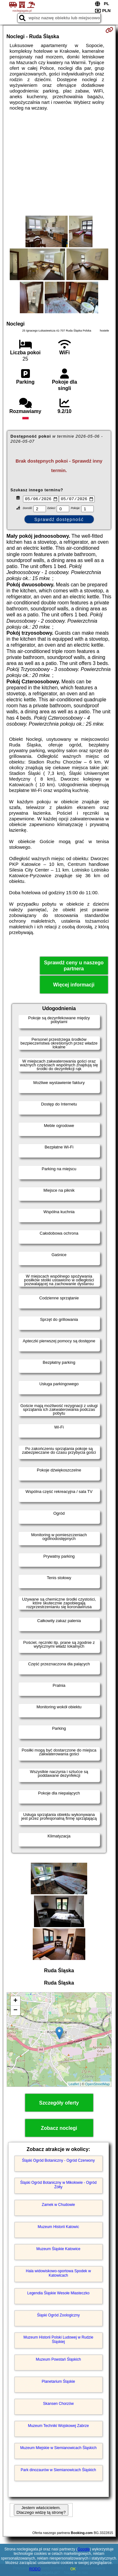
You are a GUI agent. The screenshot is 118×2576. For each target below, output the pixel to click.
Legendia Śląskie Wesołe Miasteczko (58, 2293)
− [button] (15, 2011)
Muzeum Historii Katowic (58, 2227)
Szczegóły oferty (59, 2103)
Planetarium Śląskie (58, 2382)
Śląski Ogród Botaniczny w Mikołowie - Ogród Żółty (58, 2185)
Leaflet (74, 2085)
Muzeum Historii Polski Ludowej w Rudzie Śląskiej (58, 2340)
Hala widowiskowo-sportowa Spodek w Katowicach (58, 2273)
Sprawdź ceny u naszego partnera (74, 966)
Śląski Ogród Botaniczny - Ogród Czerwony (58, 2161)
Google (83, 2549)
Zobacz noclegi (59, 2129)
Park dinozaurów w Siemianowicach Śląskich (58, 2470)
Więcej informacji (73, 985)
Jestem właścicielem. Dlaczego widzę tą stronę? (40, 2511)
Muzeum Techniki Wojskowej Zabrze (58, 2426)
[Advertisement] (59, 163)
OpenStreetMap (97, 2085)
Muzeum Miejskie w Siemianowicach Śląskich (58, 2448)
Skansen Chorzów (58, 2404)
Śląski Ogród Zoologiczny (58, 2316)
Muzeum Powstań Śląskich (58, 2360)
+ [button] (15, 2002)
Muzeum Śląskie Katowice (58, 2249)
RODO (35, 2569)
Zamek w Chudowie (58, 2205)
